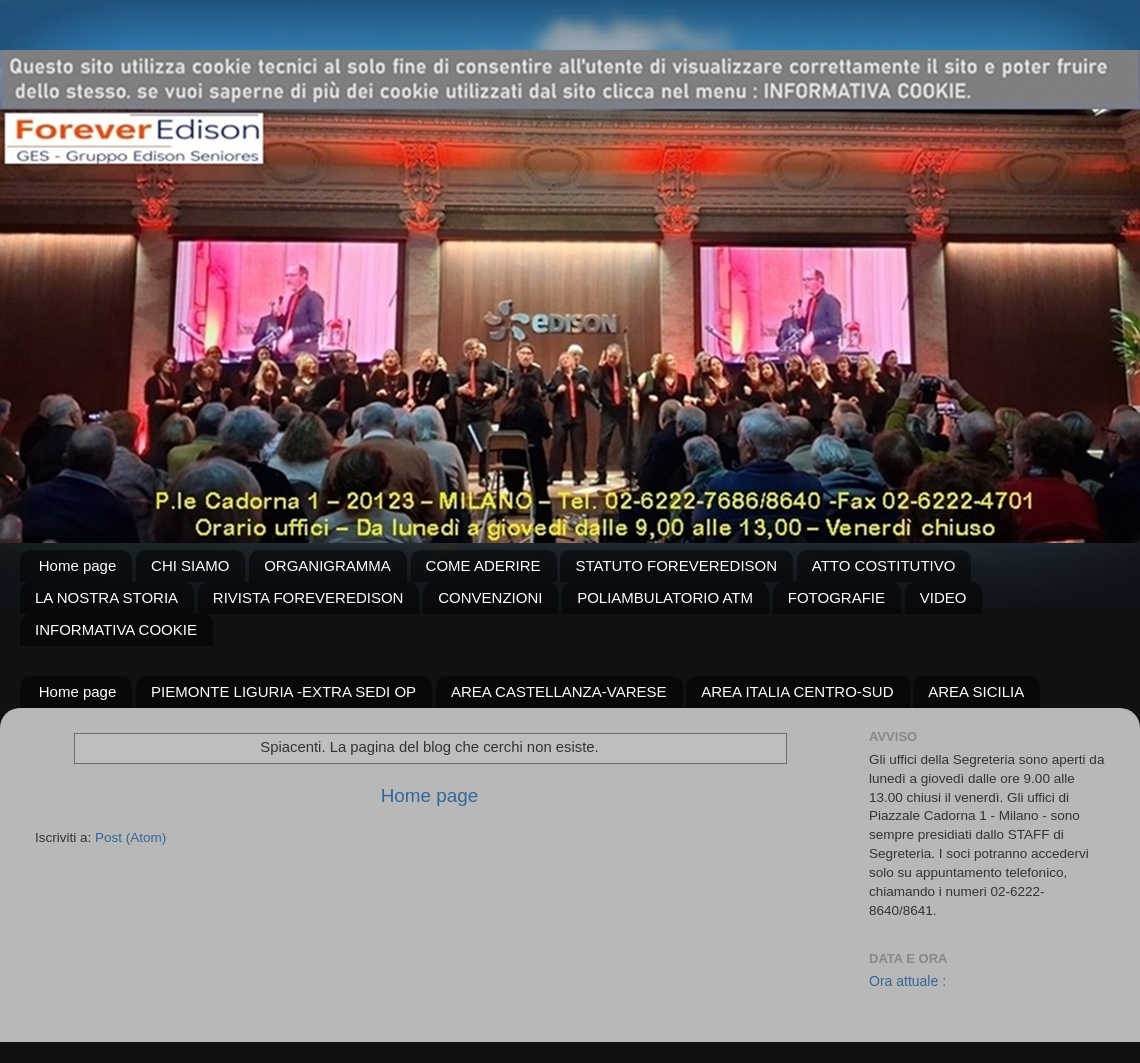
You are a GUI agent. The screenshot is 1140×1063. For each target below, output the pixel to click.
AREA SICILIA (976, 691)
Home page (78, 565)
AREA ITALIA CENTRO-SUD (797, 691)
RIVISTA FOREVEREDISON (308, 597)
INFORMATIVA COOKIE (116, 629)
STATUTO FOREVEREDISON (676, 565)
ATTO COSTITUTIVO (884, 565)
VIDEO (943, 597)
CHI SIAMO (190, 565)
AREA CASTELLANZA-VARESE (559, 691)
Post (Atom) (130, 837)
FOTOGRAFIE (836, 597)
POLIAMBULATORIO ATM (665, 597)
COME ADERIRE (483, 565)
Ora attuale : (907, 981)
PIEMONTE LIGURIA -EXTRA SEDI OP (283, 691)
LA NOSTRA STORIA (106, 597)
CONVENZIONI (490, 597)
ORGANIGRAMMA (327, 565)
